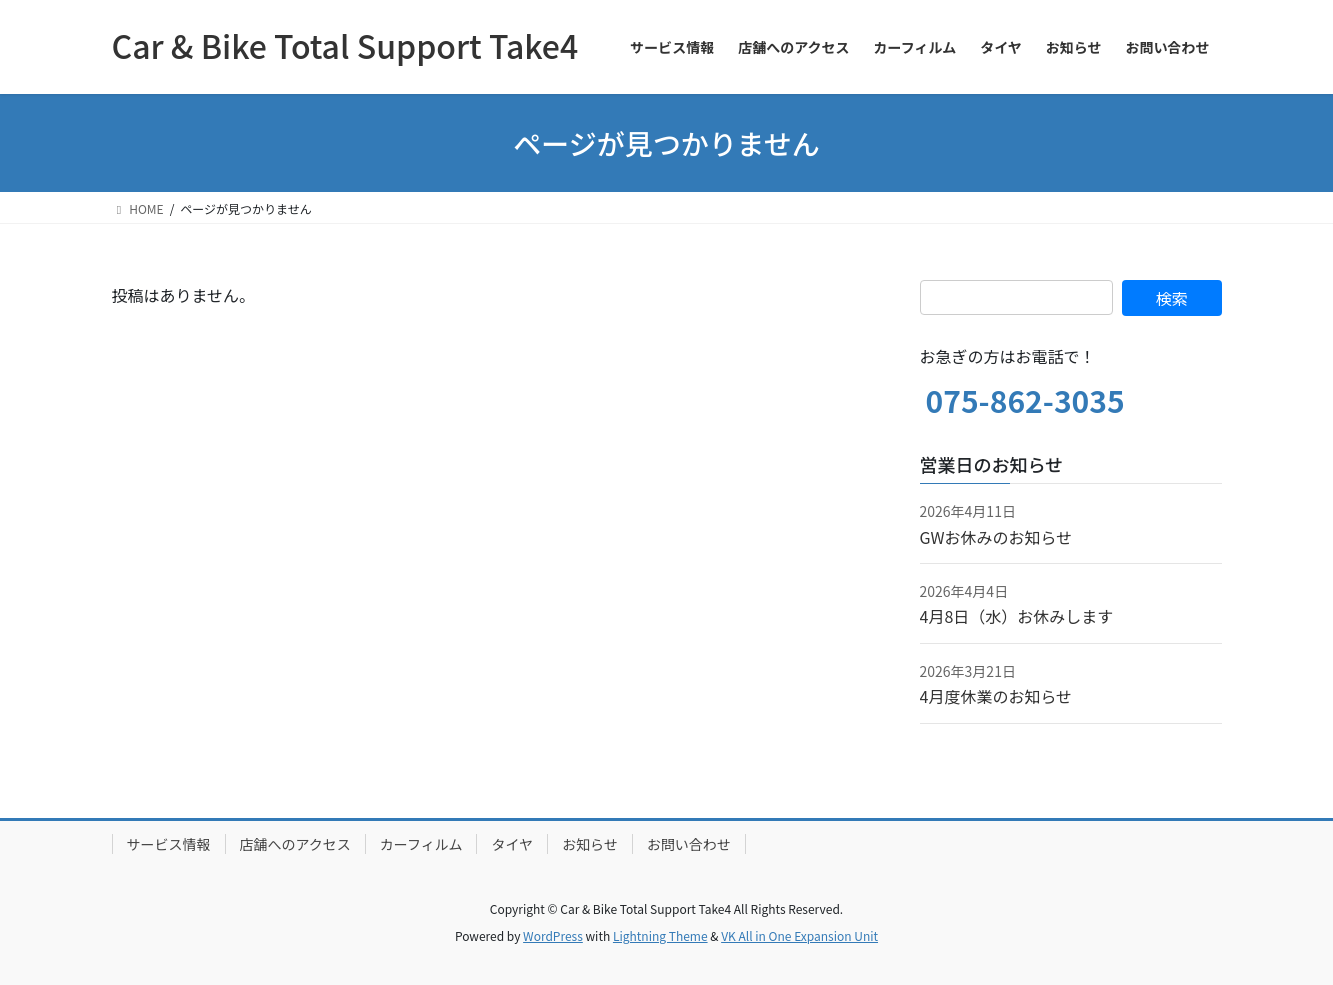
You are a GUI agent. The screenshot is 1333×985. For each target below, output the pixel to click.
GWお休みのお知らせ (996, 537)
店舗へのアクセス (295, 844)
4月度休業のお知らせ (996, 696)
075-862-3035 (1025, 400)
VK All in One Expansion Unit (799, 935)
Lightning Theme (660, 935)
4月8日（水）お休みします (1017, 616)
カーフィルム (421, 844)
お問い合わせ (689, 844)
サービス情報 (169, 844)
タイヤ (512, 844)
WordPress (553, 935)
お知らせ (590, 844)
